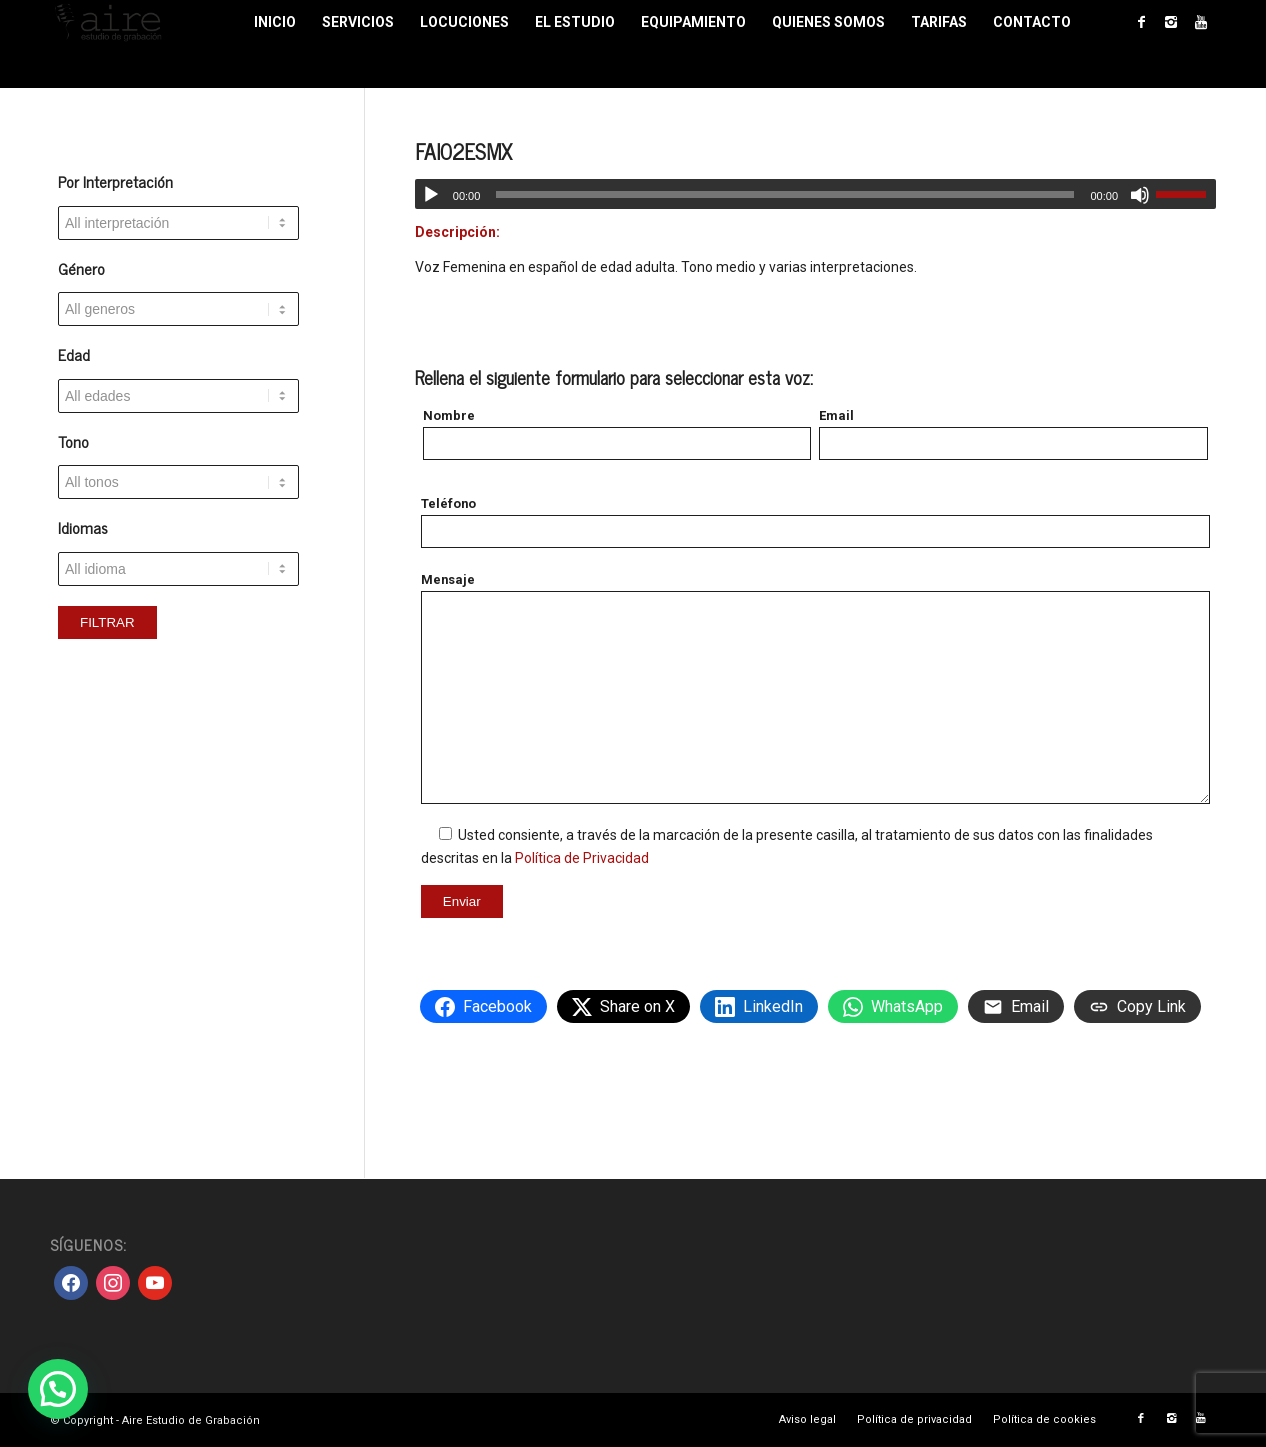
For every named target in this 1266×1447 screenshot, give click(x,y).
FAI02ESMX (463, 151)
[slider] (785, 194)
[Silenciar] (1140, 195)
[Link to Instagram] (1171, 22)
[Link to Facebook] (1141, 22)
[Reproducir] (431, 195)
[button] (58, 1389)
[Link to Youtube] (1201, 22)
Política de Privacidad (582, 858)
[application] (815, 194)
